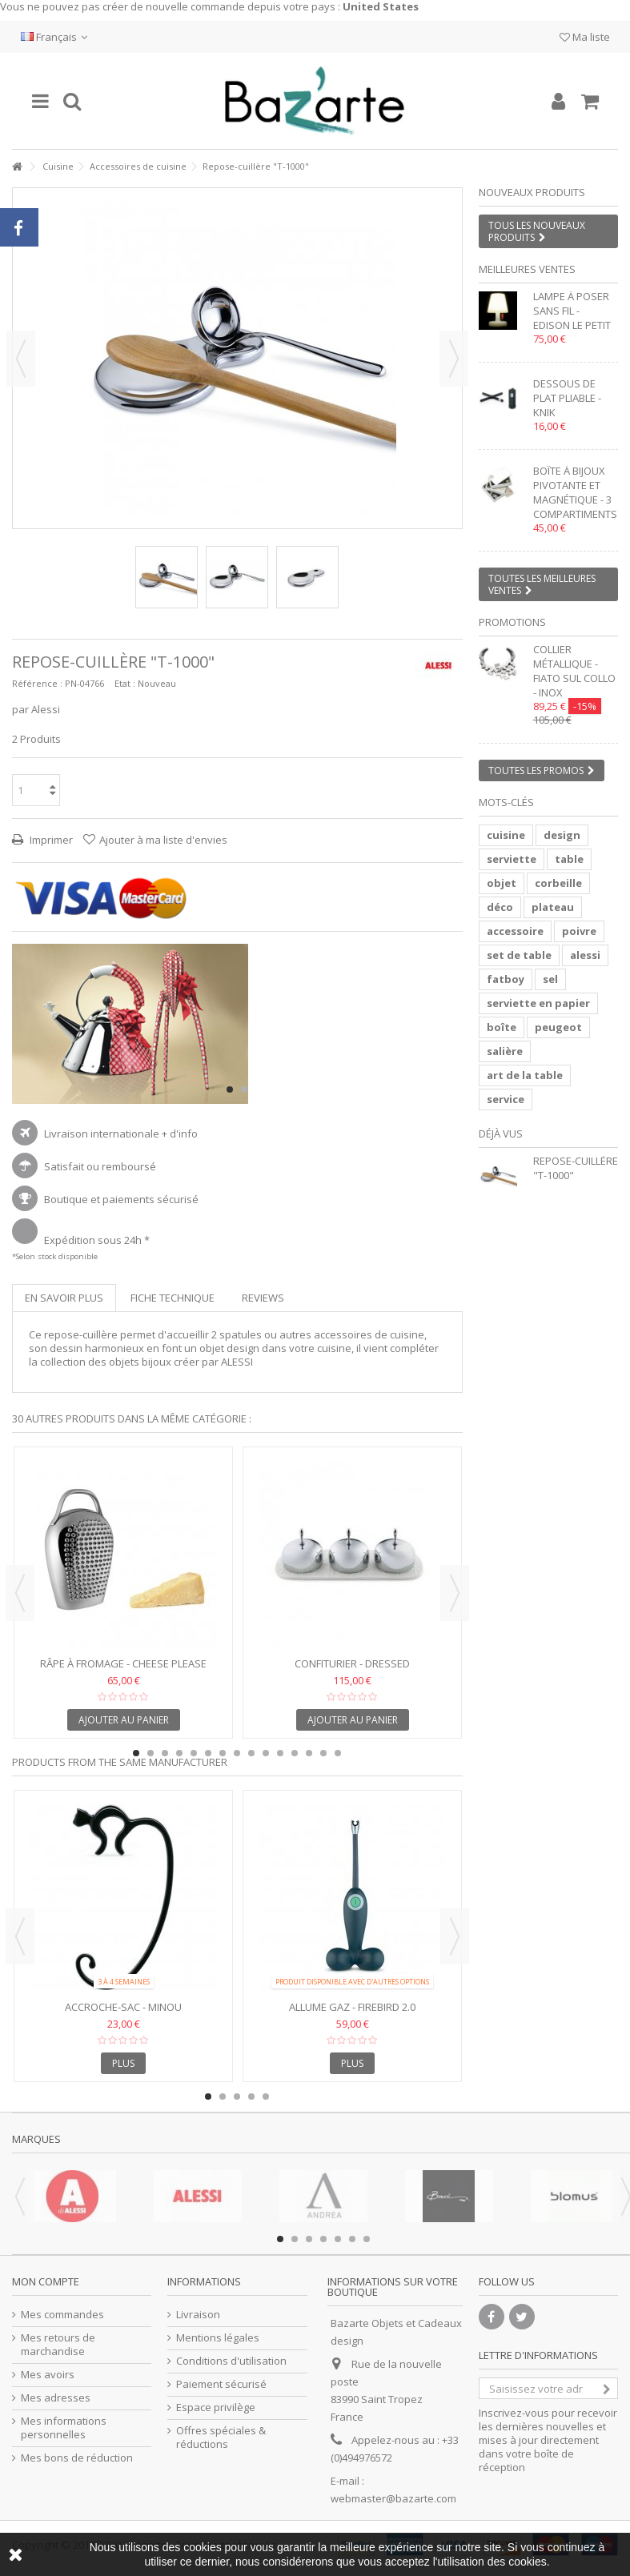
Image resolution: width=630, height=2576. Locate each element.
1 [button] (230, 1089)
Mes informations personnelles (63, 2428)
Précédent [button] (20, 359)
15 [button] (338, 1753)
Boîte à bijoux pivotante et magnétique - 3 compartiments (575, 492)
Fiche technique (172, 1297)
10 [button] (266, 1753)
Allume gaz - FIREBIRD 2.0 (352, 2007)
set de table (519, 955)
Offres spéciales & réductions (221, 2437)
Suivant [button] (453, 359)
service (505, 1099)
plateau (553, 907)
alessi (585, 955)
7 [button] (222, 1753)
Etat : (124, 683)
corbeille (558, 883)
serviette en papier (538, 1003)
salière (505, 1051)
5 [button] (194, 1753)
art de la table (525, 1075)
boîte (501, 1027)
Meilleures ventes (527, 269)
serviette (511, 859)
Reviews (263, 1297)
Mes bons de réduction (77, 2458)
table (569, 859)
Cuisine (58, 166)
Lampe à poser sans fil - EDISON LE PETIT (572, 310)
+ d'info (180, 1133)
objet (501, 883)
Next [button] (454, 1593)
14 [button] (323, 1753)
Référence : (37, 683)
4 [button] (179, 1753)
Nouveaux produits (532, 192)
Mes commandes (62, 2314)
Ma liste (585, 37)
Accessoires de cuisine (138, 166)
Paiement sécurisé (221, 2384)
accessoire (515, 931)
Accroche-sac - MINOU (123, 2007)
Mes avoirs (47, 2374)
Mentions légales (217, 2338)
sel (550, 979)
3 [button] (165, 1753)
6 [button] (208, 1753)
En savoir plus (64, 1297)
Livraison (198, 2314)
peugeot (558, 1027)
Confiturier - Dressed (352, 1663)
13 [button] (309, 1753)
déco (500, 907)
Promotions (512, 622)
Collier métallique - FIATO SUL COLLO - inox (574, 671)
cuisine (506, 835)
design (562, 835)
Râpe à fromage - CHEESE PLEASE (123, 1663)
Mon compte (45, 2281)
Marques (36, 2139)
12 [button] (294, 1753)
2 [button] (244, 1089)
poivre (579, 931)
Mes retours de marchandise (58, 2344)
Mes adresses (55, 2398)
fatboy (505, 979)
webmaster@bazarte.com (393, 2498)
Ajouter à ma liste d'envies (163, 840)
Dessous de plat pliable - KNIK (567, 397)
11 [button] (280, 1753)
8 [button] (237, 1753)
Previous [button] (20, 1593)
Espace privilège (215, 2407)
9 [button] (251, 1753)
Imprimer (50, 840)
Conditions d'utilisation (231, 2361)
